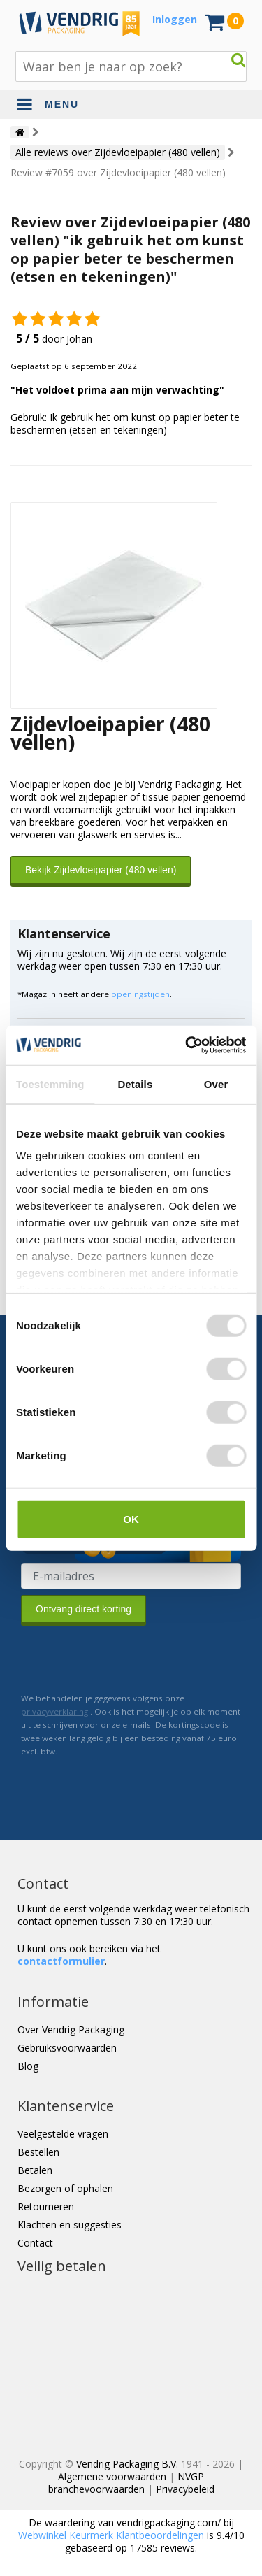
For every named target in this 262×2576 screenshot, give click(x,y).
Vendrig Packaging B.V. (127, 2463)
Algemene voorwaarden (112, 2476)
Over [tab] (216, 1083)
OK (131, 1518)
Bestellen (38, 2152)
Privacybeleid (185, 2489)
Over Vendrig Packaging (70, 2029)
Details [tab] (134, 1083)
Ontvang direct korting (83, 1609)
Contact (35, 2242)
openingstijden (140, 994)
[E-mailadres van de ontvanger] (131, 1576)
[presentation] (127, 1658)
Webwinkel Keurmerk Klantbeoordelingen (111, 2535)
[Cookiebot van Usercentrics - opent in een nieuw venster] (186, 1045)
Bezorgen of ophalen (65, 2188)
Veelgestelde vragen (62, 2133)
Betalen (34, 2170)
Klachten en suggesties (69, 2224)
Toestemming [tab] (50, 1083)
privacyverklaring (54, 1711)
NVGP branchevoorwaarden (126, 2483)
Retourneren (45, 2206)
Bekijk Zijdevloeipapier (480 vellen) (100, 869)
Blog (27, 2066)
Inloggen (174, 19)
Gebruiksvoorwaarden (67, 2047)
